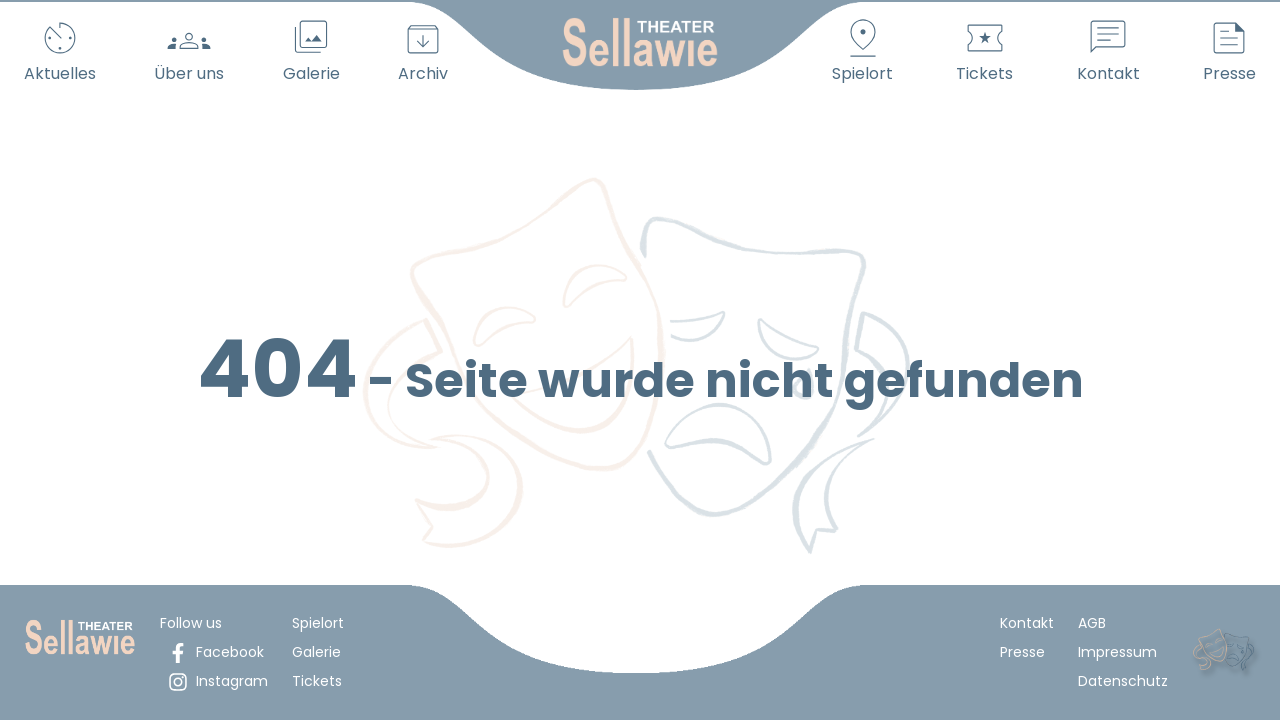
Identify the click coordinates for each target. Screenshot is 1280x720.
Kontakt (1027, 623)
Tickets (317, 681)
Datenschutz (1123, 681)
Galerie (316, 652)
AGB (1092, 623)
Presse (1022, 652)
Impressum (1117, 652)
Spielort (318, 623)
